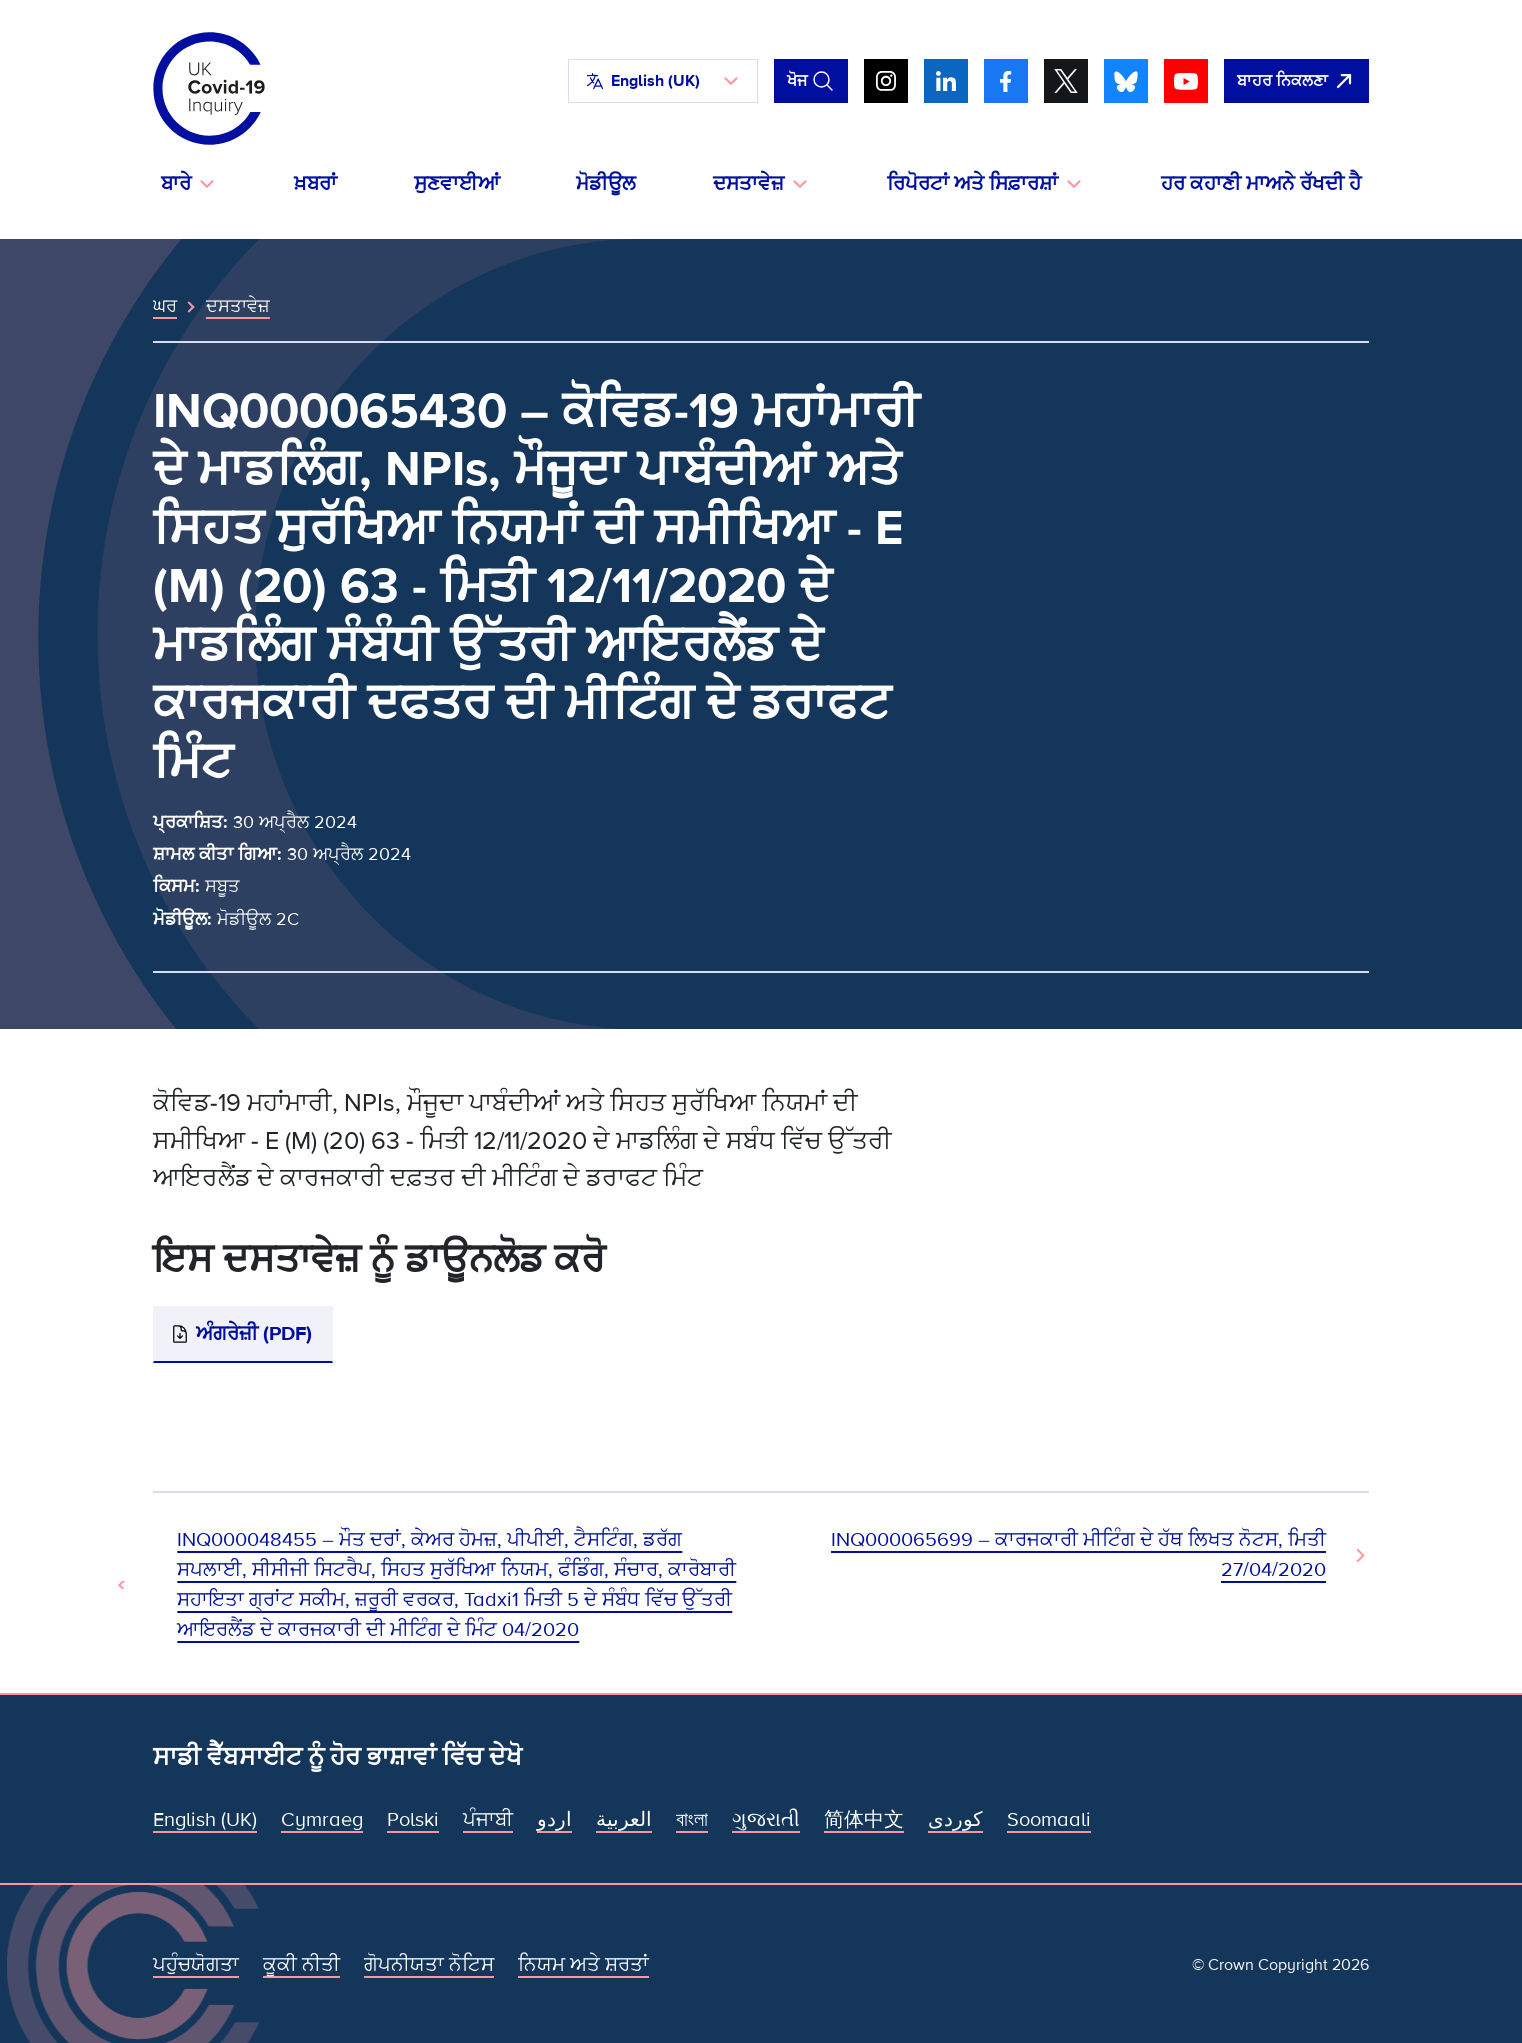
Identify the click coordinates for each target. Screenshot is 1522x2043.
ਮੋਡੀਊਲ (606, 184)
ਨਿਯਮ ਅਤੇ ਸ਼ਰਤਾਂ (583, 1965)
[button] (663, 81)
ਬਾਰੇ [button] (176, 184)
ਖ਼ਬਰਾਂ (315, 184)
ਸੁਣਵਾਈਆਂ (457, 184)
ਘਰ (165, 306)
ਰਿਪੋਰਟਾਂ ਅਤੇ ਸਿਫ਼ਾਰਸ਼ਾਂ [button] (972, 184)
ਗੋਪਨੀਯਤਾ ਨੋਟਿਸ (429, 1965)
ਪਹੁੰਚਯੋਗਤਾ (196, 1965)
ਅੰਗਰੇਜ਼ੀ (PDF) (254, 1334)
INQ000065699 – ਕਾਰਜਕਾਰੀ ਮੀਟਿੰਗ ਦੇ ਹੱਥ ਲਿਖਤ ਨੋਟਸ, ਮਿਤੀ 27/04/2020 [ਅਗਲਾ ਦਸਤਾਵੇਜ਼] (1078, 1555)
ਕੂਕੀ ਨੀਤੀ (301, 1965)
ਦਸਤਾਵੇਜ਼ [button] (748, 184)
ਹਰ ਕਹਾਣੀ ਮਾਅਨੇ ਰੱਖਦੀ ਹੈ (1261, 184)
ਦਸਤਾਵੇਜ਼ (238, 306)
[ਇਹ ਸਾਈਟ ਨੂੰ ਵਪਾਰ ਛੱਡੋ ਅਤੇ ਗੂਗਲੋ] (1296, 81)
